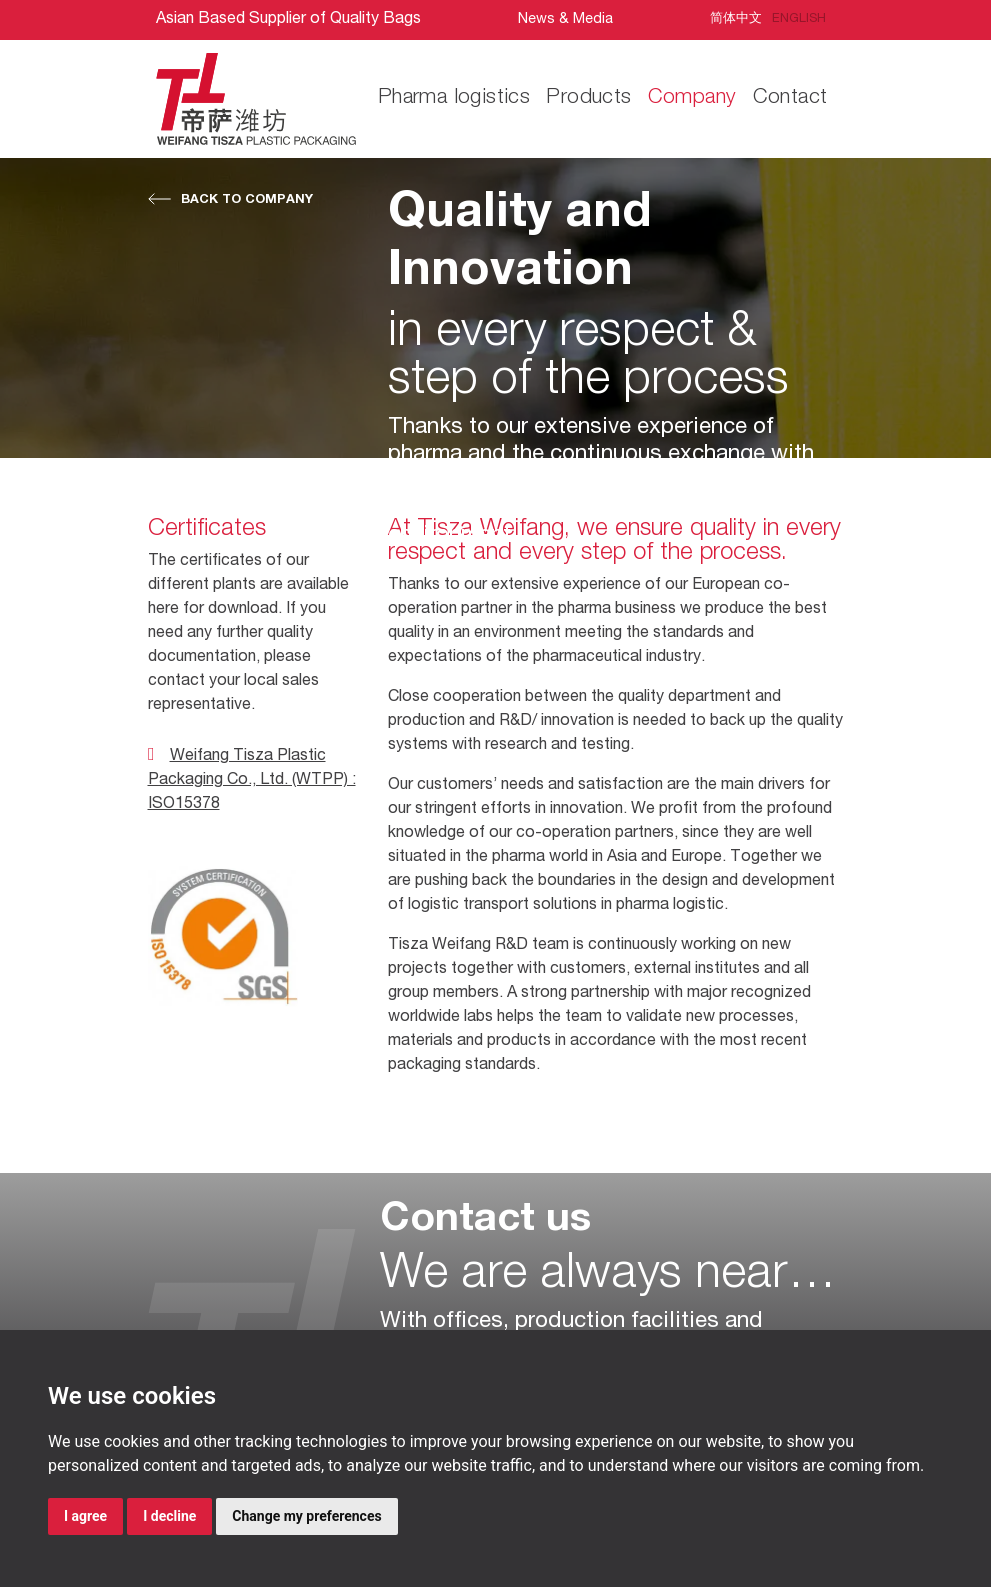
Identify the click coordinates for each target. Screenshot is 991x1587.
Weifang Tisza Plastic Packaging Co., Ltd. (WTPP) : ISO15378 (252, 781)
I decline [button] (169, 1516)
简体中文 (736, 19)
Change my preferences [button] (306, 1516)
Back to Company (247, 200)
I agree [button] (85, 1516)
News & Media (565, 20)
